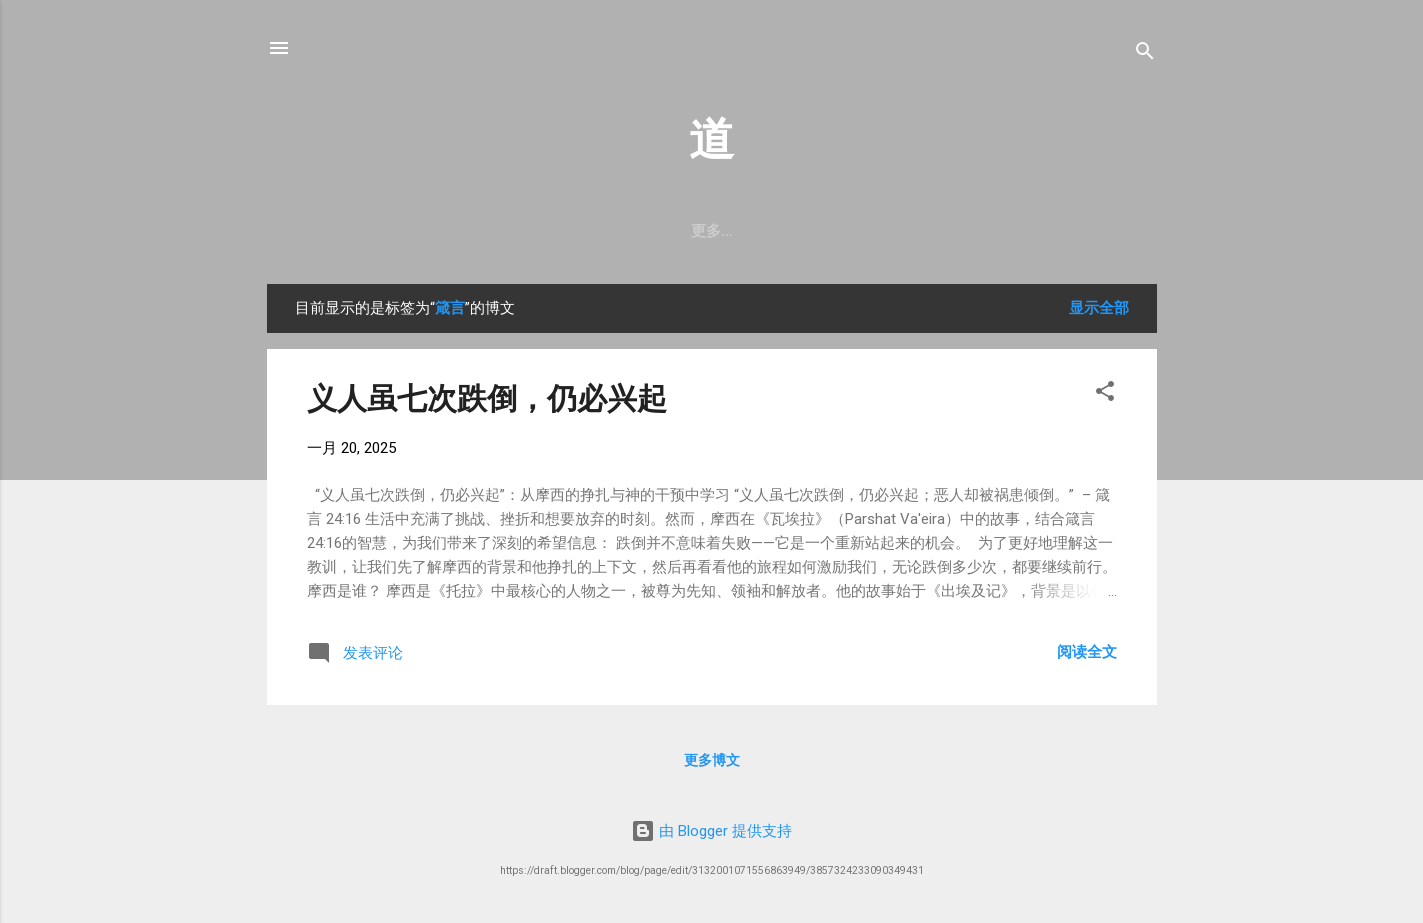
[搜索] (1145, 54)
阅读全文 (1087, 656)
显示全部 (1099, 312)
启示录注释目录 (1026, 231)
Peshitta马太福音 (634, 231)
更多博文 (712, 764)
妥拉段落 (375, 231)
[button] (1105, 398)
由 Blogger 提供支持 (711, 831)
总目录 (915, 231)
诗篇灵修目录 (486, 231)
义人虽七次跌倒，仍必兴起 (487, 402)
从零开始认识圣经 (797, 231)
